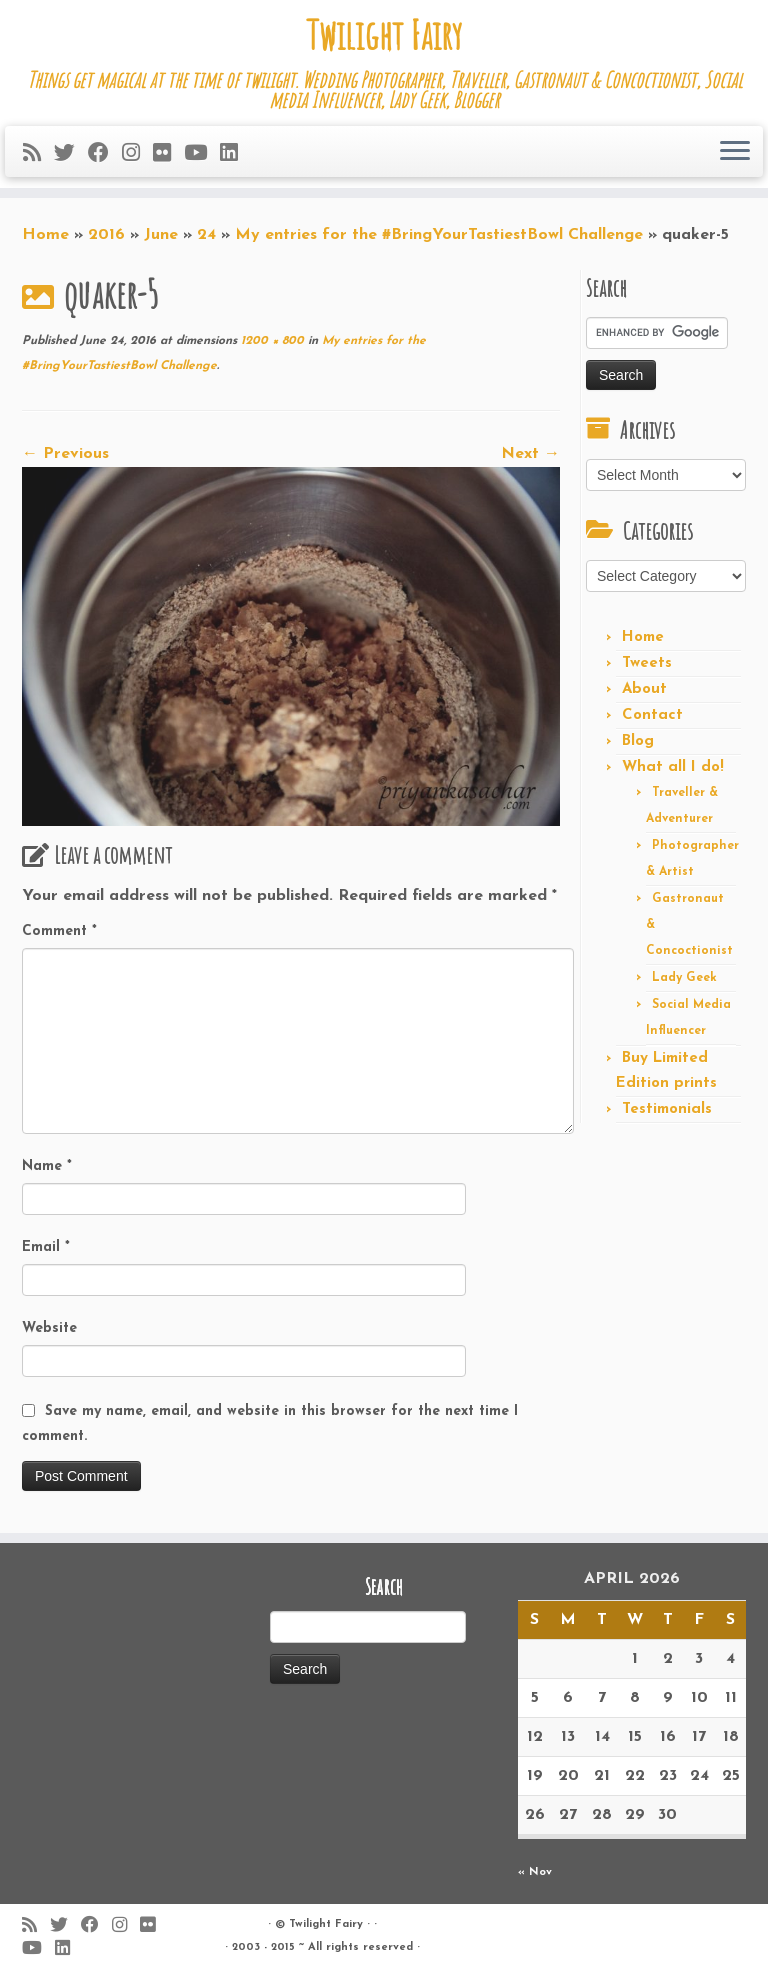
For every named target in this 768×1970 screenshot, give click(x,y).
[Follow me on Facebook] (105, 154)
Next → (530, 454)
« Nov (535, 1872)
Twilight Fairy (384, 35)
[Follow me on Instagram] (137, 154)
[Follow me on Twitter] (71, 154)
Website (49, 1328)
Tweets (647, 663)
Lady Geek (684, 978)
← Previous (65, 454)
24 (206, 235)
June (161, 235)
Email (46, 1247)
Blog (638, 741)
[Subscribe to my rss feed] (38, 154)
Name (47, 1166)
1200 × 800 (270, 341)
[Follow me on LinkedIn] (235, 154)
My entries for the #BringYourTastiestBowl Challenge (439, 235)
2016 (106, 235)
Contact (652, 715)
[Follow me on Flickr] (168, 154)
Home (45, 235)
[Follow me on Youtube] (202, 154)
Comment (59, 931)
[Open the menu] (735, 152)
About (644, 689)
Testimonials (667, 1109)
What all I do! (673, 767)
